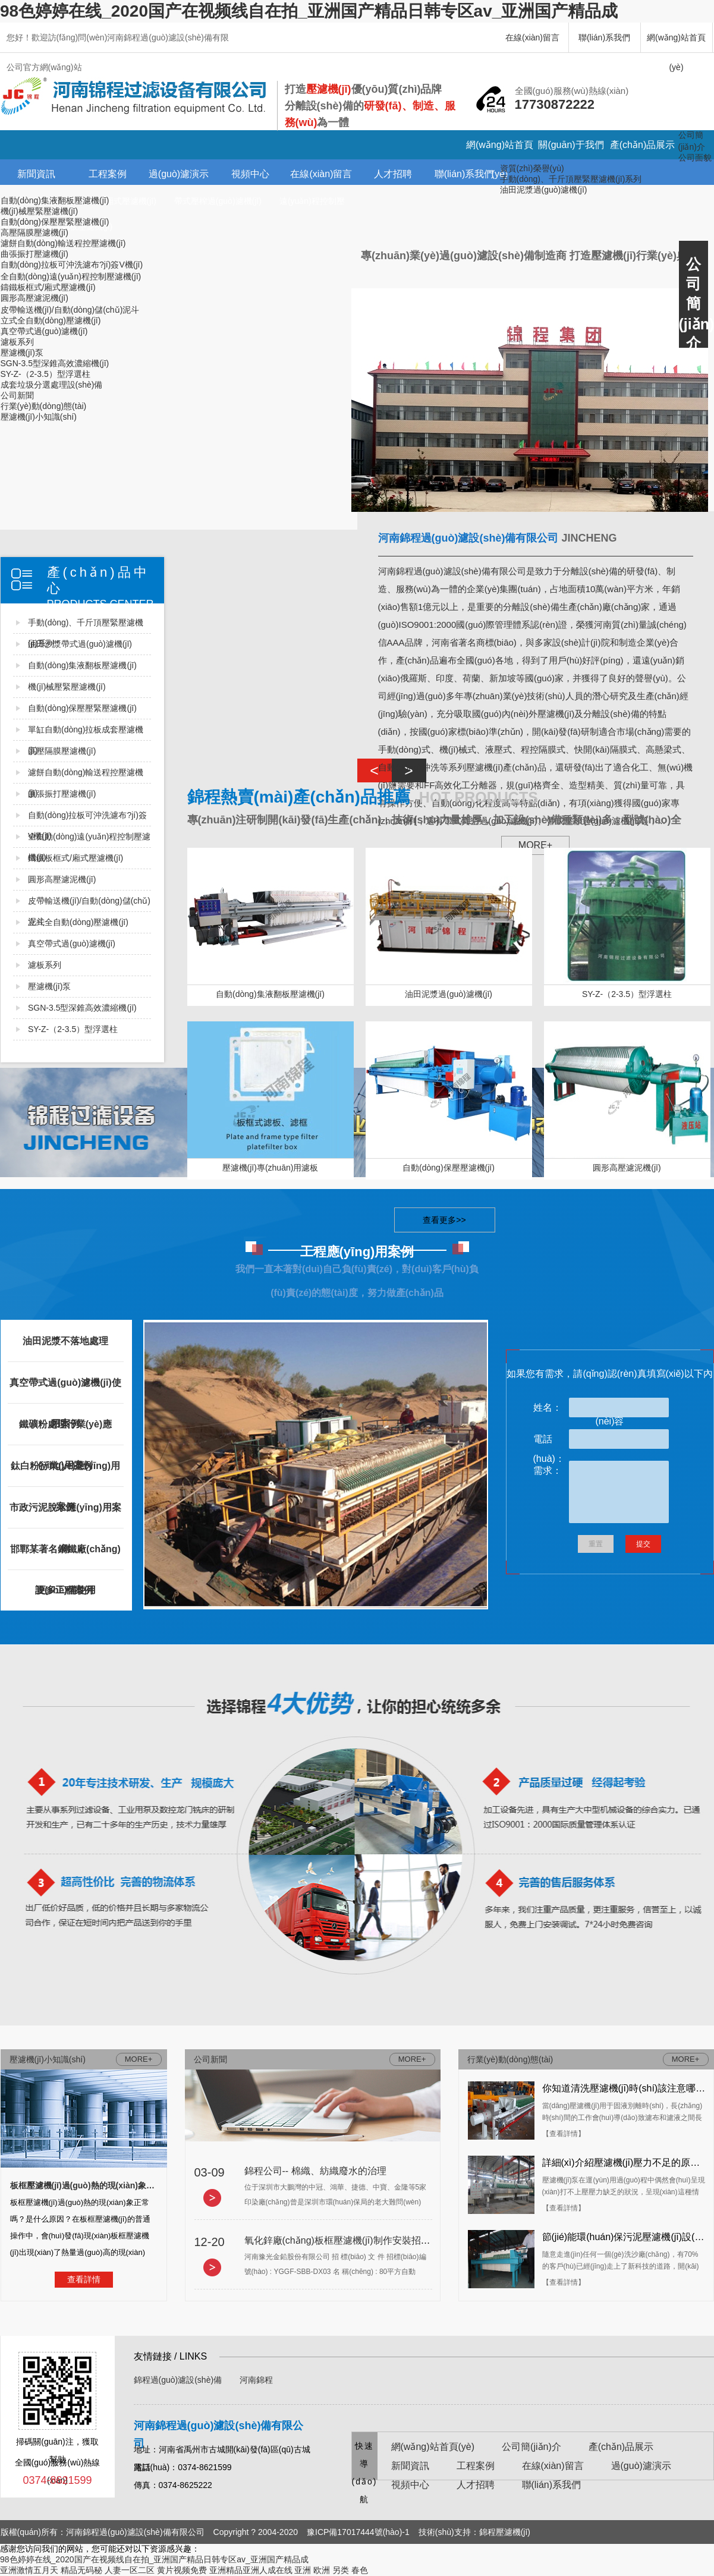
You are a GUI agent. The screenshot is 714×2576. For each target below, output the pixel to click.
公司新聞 (17, 395)
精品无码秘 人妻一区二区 (108, 2570)
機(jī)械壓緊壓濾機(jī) (39, 211)
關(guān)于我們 (570, 145)
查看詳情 (83, 2279)
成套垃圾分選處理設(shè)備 (52, 384)
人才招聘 (393, 174)
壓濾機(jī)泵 (22, 352)
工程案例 (108, 174)
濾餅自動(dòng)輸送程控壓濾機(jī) (63, 243)
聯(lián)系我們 (604, 37)
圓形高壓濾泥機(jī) (34, 298)
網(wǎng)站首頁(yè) (676, 42)
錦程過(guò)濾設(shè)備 (178, 2380)
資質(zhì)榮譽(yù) (532, 168)
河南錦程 (256, 2380)
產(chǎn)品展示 (642, 145)
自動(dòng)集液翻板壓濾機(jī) (55, 200)
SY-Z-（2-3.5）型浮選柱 (45, 374)
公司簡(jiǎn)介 (531, 2447)
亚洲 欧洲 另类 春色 (331, 2570)
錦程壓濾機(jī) (504, 2532)
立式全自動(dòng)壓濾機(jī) (51, 320)
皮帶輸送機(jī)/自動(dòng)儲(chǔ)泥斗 (70, 309)
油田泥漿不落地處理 (65, 1341)
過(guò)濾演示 (179, 174)
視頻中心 (250, 174)
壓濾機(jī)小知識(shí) (39, 417)
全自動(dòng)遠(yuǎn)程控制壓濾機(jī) (71, 276)
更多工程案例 (64, 1590)
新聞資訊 (36, 174)
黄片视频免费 (182, 2570)
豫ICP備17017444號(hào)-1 (358, 2532)
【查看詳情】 (563, 2134)
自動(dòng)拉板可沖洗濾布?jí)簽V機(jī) (72, 264)
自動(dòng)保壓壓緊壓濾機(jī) (55, 222)
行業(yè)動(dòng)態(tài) (44, 406)
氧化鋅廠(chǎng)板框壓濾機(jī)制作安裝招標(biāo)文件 (359, 2240)
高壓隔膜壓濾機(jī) (34, 232)
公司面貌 (695, 157)
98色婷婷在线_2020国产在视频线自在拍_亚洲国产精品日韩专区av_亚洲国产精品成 (309, 11)
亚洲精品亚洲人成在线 (250, 2570)
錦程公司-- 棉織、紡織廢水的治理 (315, 2171)
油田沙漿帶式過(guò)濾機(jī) (80, 644)
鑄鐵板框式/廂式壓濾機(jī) (48, 287)
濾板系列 (17, 342)
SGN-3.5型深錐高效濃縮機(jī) (55, 363)
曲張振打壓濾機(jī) (34, 254)
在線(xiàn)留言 (532, 37)
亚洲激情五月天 (29, 2570)
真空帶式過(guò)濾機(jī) (44, 331)
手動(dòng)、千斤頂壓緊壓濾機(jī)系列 (571, 179)
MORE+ (412, 2059)
